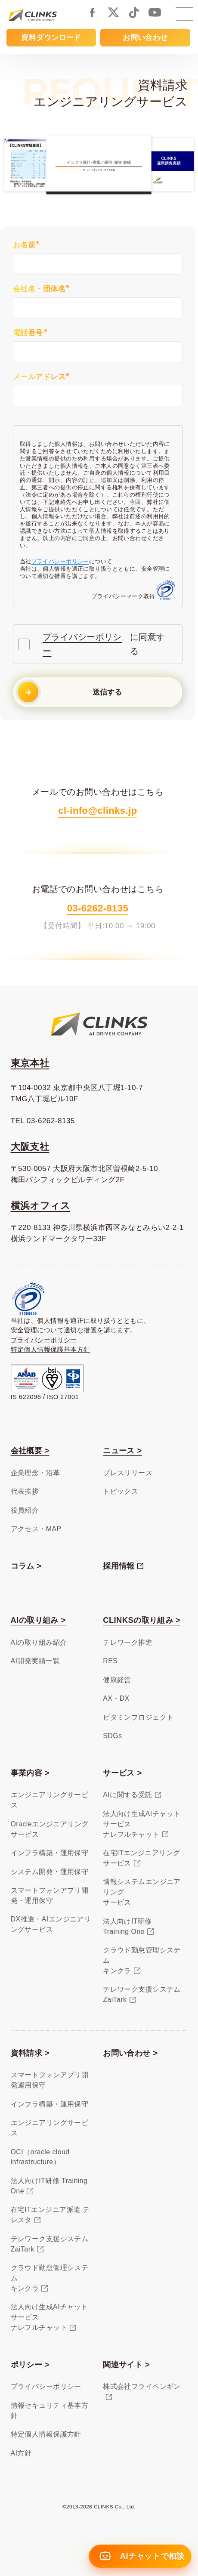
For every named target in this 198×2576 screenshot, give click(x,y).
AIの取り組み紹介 (39, 1642)
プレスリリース (127, 1472)
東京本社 (30, 1063)
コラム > (26, 1565)
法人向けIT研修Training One (127, 1926)
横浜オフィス (41, 1205)
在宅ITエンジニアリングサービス (141, 1858)
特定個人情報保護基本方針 (50, 1349)
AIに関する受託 (127, 1794)
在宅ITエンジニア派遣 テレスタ (50, 2215)
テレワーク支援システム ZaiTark (50, 2244)
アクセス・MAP (36, 1528)
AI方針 (21, 2453)
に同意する (99, 644)
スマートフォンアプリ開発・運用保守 (50, 1895)
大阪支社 (30, 1146)
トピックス (120, 1491)
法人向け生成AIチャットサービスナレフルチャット (141, 1824)
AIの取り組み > (38, 1620)
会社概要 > (30, 1450)
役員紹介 (25, 1510)
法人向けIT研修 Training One (49, 2186)
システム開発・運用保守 (50, 1871)
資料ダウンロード (51, 37)
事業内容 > (30, 1772)
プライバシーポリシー (60, 561)
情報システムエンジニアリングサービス (142, 1892)
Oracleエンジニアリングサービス (50, 1829)
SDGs (112, 1735)
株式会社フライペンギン (142, 2386)
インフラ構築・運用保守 (50, 1852)
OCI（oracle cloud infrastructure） (40, 2157)
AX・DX (116, 1698)
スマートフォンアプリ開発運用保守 (50, 2080)
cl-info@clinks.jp (97, 810)
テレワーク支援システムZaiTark (142, 1994)
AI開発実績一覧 (35, 1661)
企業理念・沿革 (35, 1472)
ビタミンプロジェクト (138, 1717)
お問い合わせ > (130, 2052)
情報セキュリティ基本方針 (50, 2410)
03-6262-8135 (98, 908)
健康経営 (117, 1679)
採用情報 (119, 1565)
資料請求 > (30, 2052)
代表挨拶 (25, 1491)
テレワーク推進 (127, 1642)
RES (110, 1661)
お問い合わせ (145, 37)
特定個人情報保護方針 (46, 2434)
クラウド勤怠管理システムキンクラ (142, 1960)
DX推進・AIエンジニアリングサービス (51, 1924)
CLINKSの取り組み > (141, 1620)
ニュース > (122, 1450)
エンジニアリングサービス (50, 1800)
